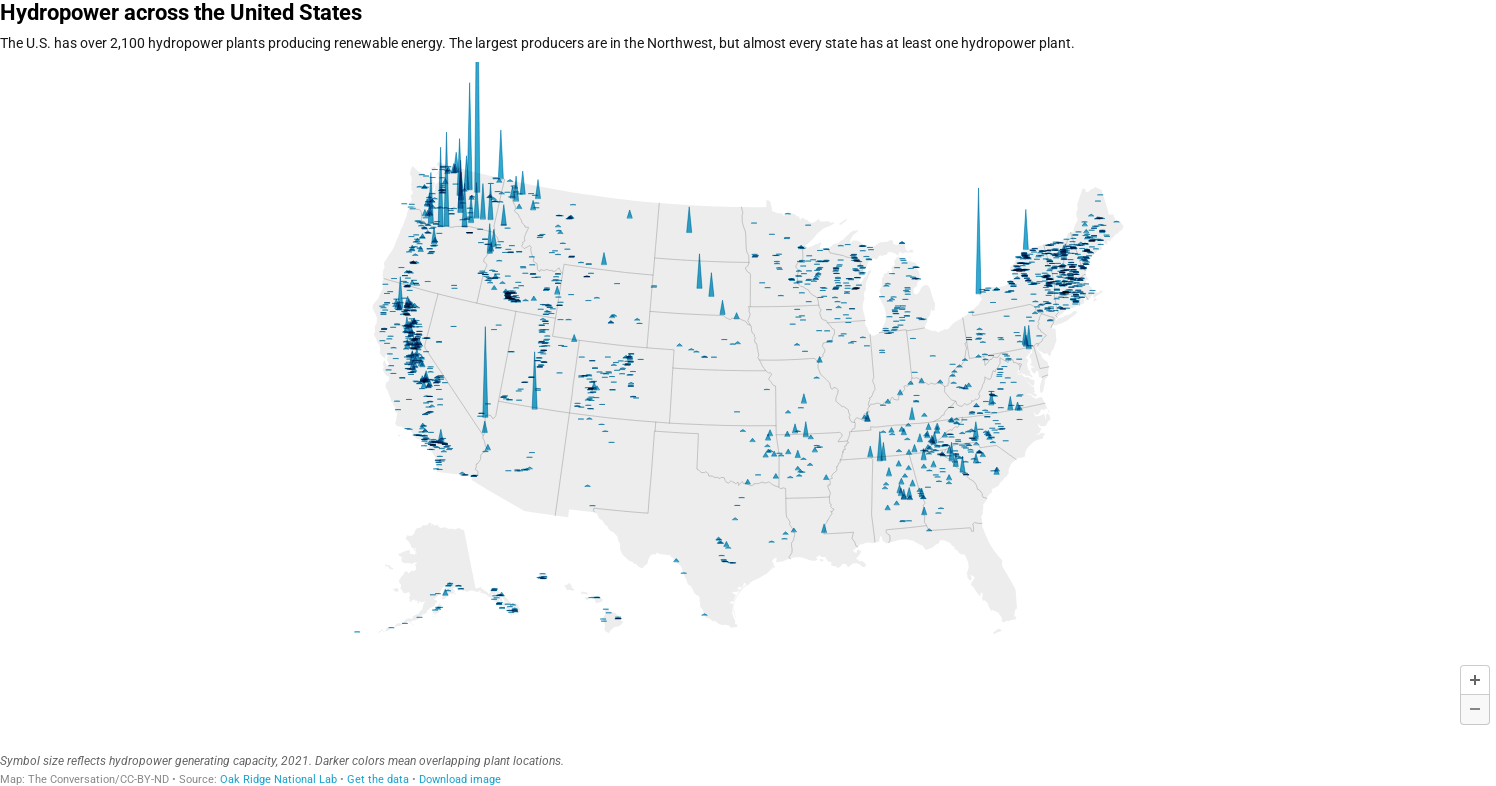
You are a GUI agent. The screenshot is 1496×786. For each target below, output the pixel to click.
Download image (460, 779)
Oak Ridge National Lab (278, 779)
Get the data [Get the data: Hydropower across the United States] (378, 779)
